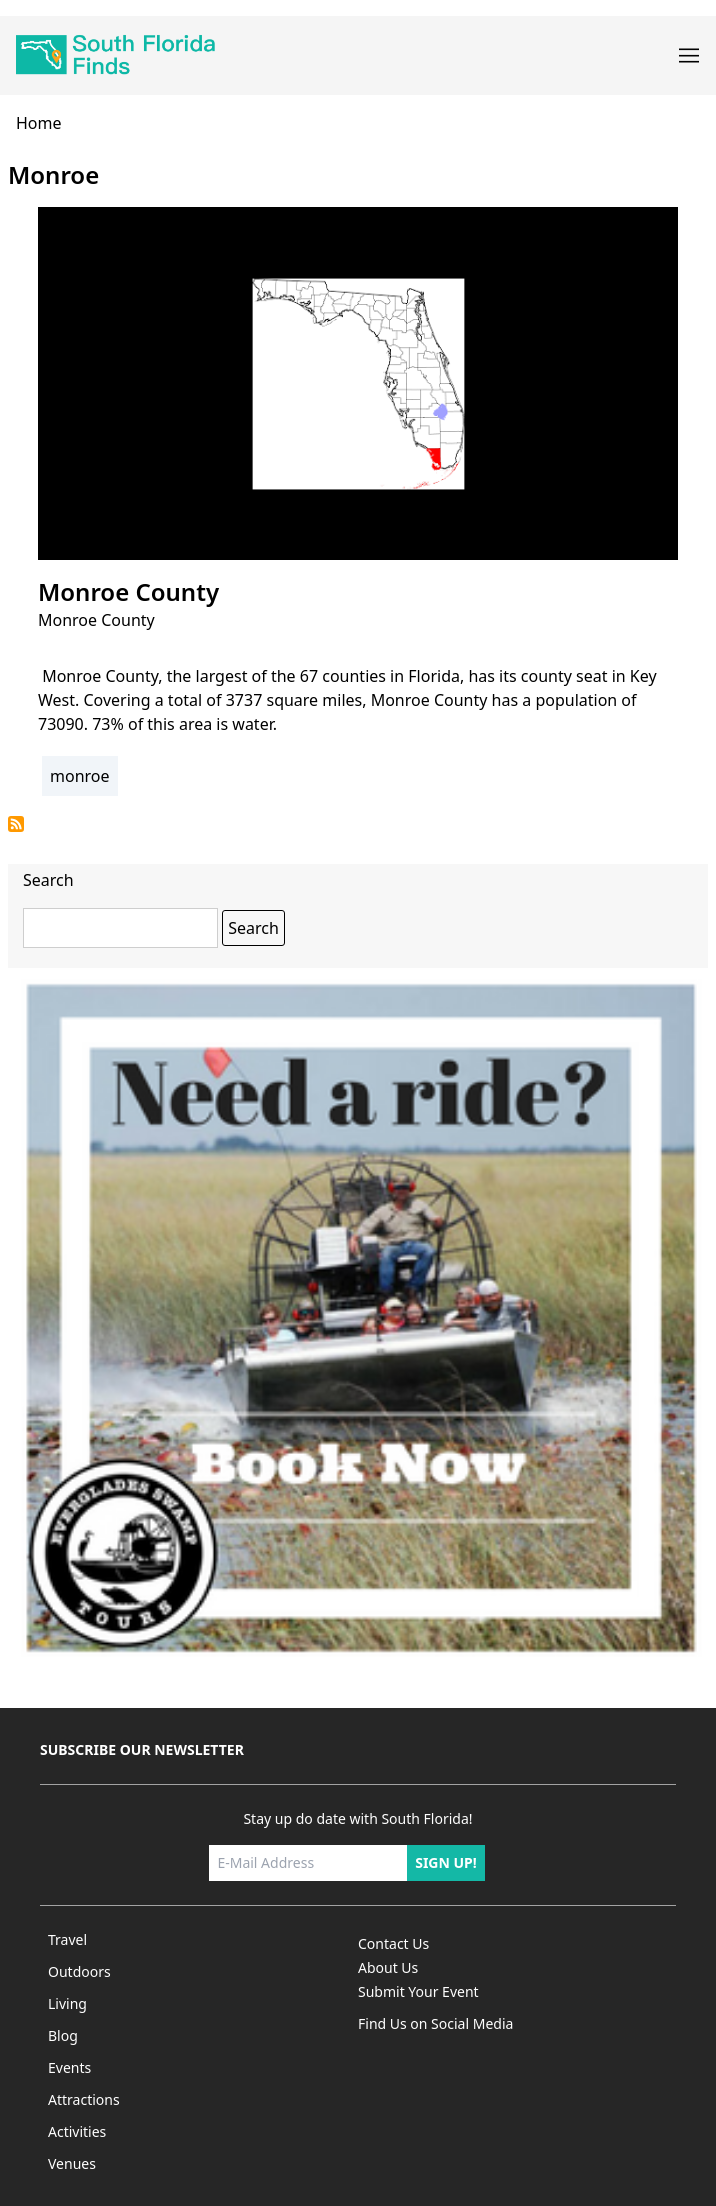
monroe (80, 776)
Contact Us (393, 1943)
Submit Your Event (418, 1991)
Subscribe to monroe (16, 824)
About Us (388, 1967)
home (39, 123)
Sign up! (446, 1862)
